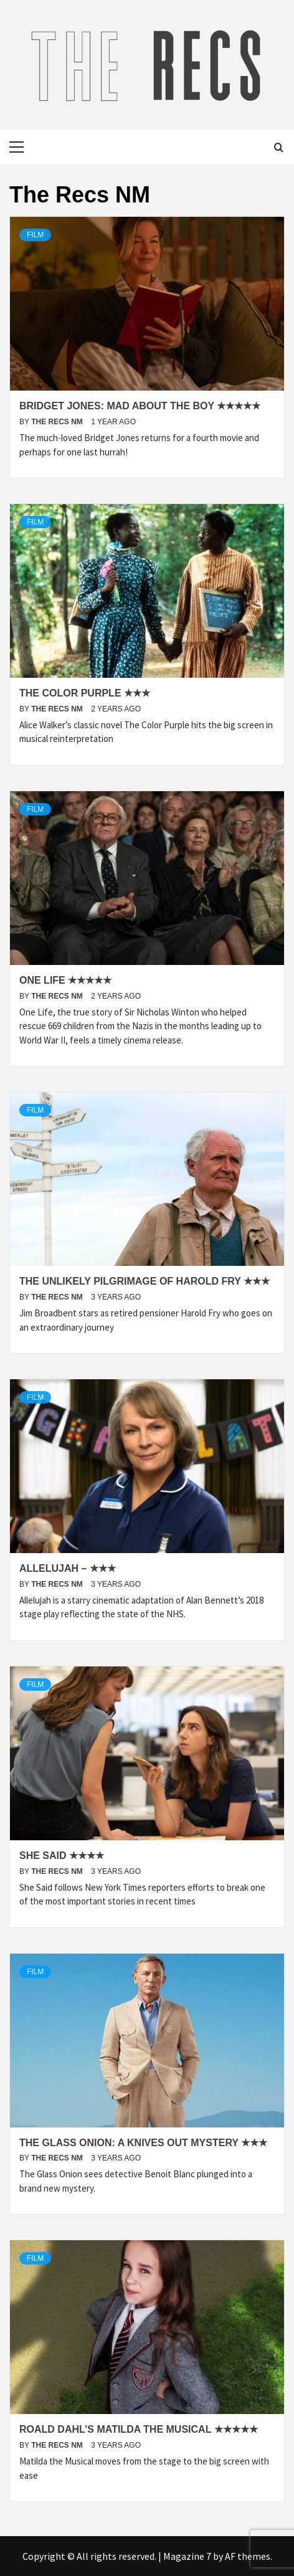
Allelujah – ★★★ (67, 1568)
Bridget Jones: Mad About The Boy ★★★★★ (139, 406)
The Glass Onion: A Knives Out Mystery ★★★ (143, 2142)
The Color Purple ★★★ (84, 693)
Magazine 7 (187, 2556)
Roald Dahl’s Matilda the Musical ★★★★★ (138, 2429)
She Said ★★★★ (61, 1855)
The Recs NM (58, 421)
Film (35, 235)
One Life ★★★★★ (65, 980)
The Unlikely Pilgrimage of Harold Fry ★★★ (144, 1281)
